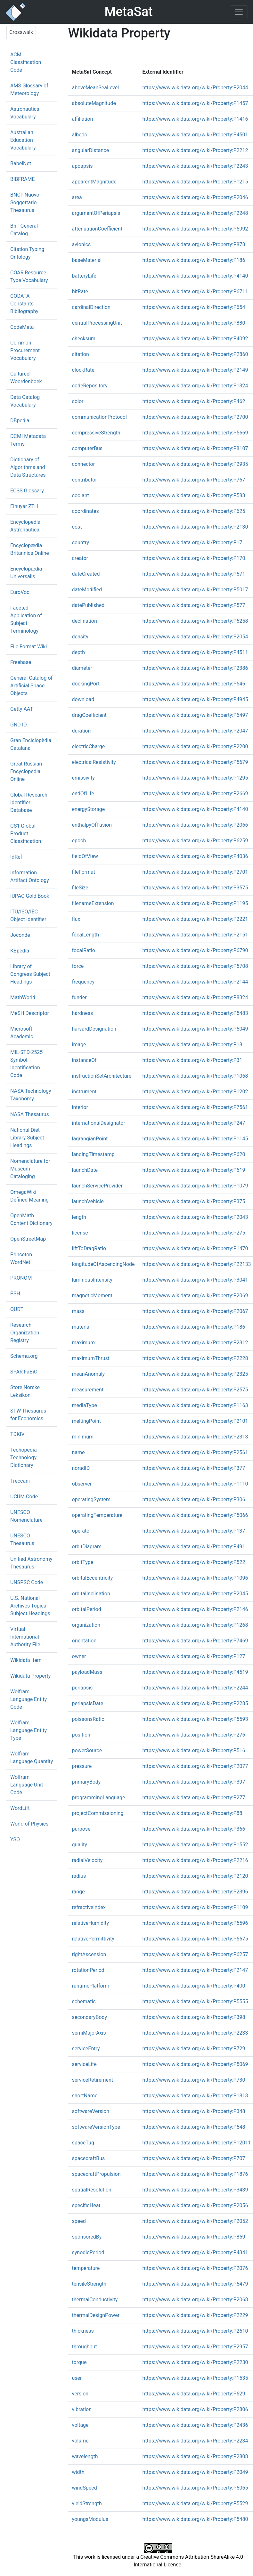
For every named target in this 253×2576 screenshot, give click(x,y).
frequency (83, 982)
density (80, 637)
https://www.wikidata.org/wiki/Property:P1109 (195, 1907)
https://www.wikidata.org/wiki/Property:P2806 (195, 2409)
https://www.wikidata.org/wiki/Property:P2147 (195, 1970)
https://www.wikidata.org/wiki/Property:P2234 (195, 2441)
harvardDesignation (94, 1029)
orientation (84, 1641)
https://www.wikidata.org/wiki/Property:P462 (194, 401)
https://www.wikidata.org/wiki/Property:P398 (194, 2017)
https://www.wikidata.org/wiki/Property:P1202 (195, 1092)
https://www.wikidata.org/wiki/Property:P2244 (195, 1688)
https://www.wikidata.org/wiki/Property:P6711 (195, 291)
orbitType (83, 1562)
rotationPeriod (88, 1970)
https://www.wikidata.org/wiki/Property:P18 (192, 1044)
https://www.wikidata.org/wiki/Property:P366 (194, 1829)
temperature (86, 2268)
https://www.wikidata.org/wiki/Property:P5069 (195, 2064)
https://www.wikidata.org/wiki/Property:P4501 (195, 135)
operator (81, 1531)
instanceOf (84, 1060)
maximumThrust (91, 1358)
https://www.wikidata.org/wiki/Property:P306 (194, 1499)
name (78, 1452)
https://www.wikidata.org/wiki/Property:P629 (194, 2394)
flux (76, 919)
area (77, 197)
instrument (84, 1092)
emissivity (83, 778)
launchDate (85, 1170)
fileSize (80, 888)
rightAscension (89, 1954)
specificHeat (86, 2205)
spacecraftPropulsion (96, 2174)
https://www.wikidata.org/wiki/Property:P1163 (195, 1405)
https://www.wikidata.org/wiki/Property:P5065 (195, 2488)
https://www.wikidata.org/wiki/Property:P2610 (195, 2331)
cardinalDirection (91, 307)
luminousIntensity (92, 1280)
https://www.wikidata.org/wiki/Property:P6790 (195, 950)
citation (80, 354)
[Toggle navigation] (239, 11)
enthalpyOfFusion (92, 825)
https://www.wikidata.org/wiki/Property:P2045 (195, 1594)
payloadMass (87, 1672)
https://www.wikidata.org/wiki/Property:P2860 (195, 354)
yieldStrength (87, 2503)
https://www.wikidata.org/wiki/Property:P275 (194, 1233)
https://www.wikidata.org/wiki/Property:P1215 (195, 182)
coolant (80, 495)
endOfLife (83, 793)
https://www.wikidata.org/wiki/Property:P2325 (195, 1374)
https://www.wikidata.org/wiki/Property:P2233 (195, 2033)
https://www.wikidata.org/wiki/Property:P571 (194, 574)
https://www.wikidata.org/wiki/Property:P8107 (195, 448)
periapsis (82, 1688)
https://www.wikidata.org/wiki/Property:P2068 (195, 2300)
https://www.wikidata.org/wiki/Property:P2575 (195, 1390)
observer (82, 1484)
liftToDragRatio (89, 1248)
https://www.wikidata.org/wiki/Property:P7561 (195, 1107)
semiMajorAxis (89, 2033)
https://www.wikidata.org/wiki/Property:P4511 (195, 652)
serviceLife (84, 2064)
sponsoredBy (87, 2237)
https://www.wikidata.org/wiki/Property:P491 (194, 1546)
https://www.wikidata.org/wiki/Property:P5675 (195, 1939)
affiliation (82, 119)
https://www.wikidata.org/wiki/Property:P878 (194, 244)
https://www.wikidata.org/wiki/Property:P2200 (195, 746)
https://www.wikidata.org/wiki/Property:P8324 (195, 997)
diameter (82, 668)
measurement (88, 1390)
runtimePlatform (91, 1986)
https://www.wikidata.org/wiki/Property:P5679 (195, 762)
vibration (82, 2409)
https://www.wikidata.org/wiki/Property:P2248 (195, 213)
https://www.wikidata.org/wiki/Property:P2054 (195, 637)
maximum (83, 1343)
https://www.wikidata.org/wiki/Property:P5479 (195, 2284)
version (80, 2394)
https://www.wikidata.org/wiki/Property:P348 (194, 2111)
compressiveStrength (96, 433)
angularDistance (90, 150)
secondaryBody (89, 2017)
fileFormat (83, 872)
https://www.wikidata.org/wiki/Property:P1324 (195, 386)
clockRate (83, 370)
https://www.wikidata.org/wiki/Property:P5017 (195, 590)
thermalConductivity (95, 2300)
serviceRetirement (92, 2080)
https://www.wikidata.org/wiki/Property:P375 (194, 1201)
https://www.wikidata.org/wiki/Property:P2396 (195, 1892)
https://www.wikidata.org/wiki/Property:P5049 (195, 1029)
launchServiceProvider (97, 1186)
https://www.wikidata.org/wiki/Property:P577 (194, 605)
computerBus (87, 448)
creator (80, 558)
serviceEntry (86, 2048)
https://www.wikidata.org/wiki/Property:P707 (194, 2158)
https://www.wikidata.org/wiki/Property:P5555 (195, 2001)
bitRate (80, 291)
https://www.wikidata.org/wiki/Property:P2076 (195, 2268)
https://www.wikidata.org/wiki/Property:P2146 (195, 1609)
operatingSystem (91, 1499)
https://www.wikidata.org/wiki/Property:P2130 (195, 527)
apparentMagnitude (94, 182)
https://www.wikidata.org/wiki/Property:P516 (194, 1750)
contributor (84, 480)
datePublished (88, 605)
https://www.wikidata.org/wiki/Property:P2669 (195, 793)
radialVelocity (87, 1860)
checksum (83, 339)
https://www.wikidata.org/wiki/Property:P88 (192, 1813)
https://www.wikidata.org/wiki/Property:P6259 (195, 841)
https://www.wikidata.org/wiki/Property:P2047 (195, 731)
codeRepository (90, 386)
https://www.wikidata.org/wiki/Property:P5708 (195, 966)
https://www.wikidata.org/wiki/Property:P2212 (195, 150)
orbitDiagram (87, 1546)
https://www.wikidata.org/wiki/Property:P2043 (195, 1217)
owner (79, 1656)
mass (78, 1311)
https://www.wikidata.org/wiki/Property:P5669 (195, 433)
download (83, 699)
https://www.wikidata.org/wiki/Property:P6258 (195, 621)
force (78, 966)
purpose (81, 1829)
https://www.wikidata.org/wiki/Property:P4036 (195, 856)
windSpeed (84, 2488)
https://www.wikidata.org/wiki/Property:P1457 (195, 103)
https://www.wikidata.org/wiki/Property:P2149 (195, 370)
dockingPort (86, 684)
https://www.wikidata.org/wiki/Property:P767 (194, 480)
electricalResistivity (94, 762)
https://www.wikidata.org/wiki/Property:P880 (194, 323)
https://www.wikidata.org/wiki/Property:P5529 (195, 2503)
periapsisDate (87, 1703)
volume (80, 2441)
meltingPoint (86, 1421)
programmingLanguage (98, 1797)
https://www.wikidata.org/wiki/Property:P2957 (195, 2347)
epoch (79, 841)
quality (79, 1845)
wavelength (85, 2456)
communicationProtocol (99, 417)
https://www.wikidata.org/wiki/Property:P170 (194, 558)
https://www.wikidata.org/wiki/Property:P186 (194, 260)
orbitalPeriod (86, 1609)
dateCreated (86, 574)
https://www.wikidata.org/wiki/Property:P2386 (195, 668)
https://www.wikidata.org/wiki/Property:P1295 (195, 778)
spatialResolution (91, 2190)
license (80, 1233)
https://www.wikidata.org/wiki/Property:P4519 (195, 1672)
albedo (79, 135)
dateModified (87, 590)
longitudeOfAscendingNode (103, 1264)
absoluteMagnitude (94, 103)
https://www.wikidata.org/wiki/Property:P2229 (195, 2315)
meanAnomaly (88, 1374)
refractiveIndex (89, 1907)
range (78, 1892)
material (81, 1327)
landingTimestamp (93, 1154)
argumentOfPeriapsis (96, 213)
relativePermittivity (93, 1939)
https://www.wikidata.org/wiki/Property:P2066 (195, 825)
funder (79, 997)
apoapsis (82, 166)
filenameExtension (93, 903)
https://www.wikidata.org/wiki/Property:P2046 (195, 197)
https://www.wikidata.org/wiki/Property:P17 (192, 542)
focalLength (85, 935)
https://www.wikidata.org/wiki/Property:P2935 (195, 464)
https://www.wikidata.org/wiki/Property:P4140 (195, 276)
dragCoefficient (89, 715)
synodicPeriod (88, 2252)
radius (79, 1876)
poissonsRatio (88, 1719)
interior (80, 1107)
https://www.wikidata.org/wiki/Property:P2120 (195, 1876)
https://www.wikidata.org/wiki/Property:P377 (194, 1468)
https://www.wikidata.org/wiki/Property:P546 (194, 684)
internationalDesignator (98, 1123)
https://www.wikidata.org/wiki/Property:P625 (194, 511)
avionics (81, 244)
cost (77, 527)
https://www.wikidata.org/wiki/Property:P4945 (195, 699)
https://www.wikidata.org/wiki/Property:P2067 (195, 1311)
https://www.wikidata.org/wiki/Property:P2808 (195, 2456)
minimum (83, 1437)
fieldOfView (85, 856)
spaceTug (83, 2143)
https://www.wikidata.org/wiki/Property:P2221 (195, 919)
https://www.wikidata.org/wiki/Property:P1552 (195, 1845)
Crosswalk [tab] (21, 32)
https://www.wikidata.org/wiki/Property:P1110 (195, 1484)
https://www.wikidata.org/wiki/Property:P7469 (195, 1641)
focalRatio (83, 950)
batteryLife (84, 276)
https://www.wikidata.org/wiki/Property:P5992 (195, 229)
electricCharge (88, 746)
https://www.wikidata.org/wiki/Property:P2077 (195, 1766)
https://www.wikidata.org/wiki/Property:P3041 (195, 1280)
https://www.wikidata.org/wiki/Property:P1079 (195, 1186)
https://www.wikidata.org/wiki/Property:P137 (194, 1531)
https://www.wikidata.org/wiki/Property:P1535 (195, 2378)
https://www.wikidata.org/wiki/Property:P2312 (195, 1343)
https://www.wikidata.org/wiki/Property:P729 (194, 2048)
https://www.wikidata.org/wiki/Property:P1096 (195, 1578)
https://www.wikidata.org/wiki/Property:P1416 (195, 119)
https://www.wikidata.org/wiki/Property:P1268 (195, 1625)
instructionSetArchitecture (102, 1076)
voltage (80, 2425)
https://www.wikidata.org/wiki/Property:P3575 (195, 888)
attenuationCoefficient (97, 229)
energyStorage (88, 809)
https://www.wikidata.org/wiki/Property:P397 (194, 1782)
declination (84, 621)
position (81, 1735)
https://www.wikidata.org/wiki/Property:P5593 (195, 1719)
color (78, 401)
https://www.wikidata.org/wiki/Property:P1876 (195, 2174)
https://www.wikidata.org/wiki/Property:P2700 (195, 417)
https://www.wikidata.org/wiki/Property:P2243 (195, 166)
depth (78, 652)
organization (86, 1625)
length (79, 1217)
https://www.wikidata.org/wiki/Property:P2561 (195, 1452)
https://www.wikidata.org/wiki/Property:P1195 (195, 903)
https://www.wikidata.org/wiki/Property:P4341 (195, 2252)
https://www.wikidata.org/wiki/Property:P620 (194, 1154)
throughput (84, 2347)
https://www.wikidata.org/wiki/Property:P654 (194, 307)
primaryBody (86, 1782)
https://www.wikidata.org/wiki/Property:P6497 (195, 715)
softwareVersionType (96, 2127)
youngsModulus (90, 2519)
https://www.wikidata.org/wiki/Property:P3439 (195, 2190)
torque (79, 2362)
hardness (82, 1013)
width (78, 2472)
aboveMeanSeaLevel (95, 88)
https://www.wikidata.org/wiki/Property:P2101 (195, 1421)
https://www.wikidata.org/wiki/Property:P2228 (195, 1358)
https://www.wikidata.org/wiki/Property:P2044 (195, 88)
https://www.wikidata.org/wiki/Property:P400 (194, 1986)
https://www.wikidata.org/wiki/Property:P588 (194, 495)
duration (81, 731)
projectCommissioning (98, 1813)
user (77, 2378)
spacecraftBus (88, 2158)
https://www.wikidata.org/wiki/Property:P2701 (195, 872)
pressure (82, 1766)
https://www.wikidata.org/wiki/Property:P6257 (195, 1954)
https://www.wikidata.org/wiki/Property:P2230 (195, 2362)
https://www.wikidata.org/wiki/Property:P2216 (195, 1860)
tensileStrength (89, 2284)
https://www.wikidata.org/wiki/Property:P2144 (195, 982)
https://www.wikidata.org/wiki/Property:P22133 (197, 1264)
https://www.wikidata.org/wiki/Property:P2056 (195, 2205)
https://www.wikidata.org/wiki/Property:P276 (194, 1735)
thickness (83, 2331)
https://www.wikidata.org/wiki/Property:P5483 (195, 1013)
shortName (85, 2096)
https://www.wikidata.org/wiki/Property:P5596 (195, 1923)
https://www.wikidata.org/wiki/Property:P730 (194, 2080)
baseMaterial (87, 260)
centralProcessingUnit (97, 323)
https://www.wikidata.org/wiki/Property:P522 (194, 1562)
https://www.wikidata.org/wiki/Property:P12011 (197, 2143)
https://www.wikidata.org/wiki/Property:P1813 (195, 2096)
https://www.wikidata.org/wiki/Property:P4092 (195, 339)
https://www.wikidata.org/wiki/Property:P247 (194, 1123)
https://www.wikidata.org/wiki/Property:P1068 (195, 1076)
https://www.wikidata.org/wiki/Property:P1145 (195, 1139)
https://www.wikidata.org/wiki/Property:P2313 (195, 1437)
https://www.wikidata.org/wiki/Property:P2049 (195, 2472)
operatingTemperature (97, 1515)
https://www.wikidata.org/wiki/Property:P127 (194, 1656)
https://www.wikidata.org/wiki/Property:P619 (194, 1170)
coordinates (85, 511)
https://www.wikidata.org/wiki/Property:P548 (194, 2127)
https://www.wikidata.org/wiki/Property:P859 (194, 2237)
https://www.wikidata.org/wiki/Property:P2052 (195, 2221)
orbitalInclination (91, 1594)
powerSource (87, 1750)
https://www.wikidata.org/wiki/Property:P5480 (195, 2519)
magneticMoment (92, 1295)
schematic (84, 2001)
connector (83, 464)
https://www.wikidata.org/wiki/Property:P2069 (195, 1295)
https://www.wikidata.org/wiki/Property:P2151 (195, 935)
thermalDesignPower (96, 2315)
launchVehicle (88, 1201)
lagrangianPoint (90, 1139)
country (80, 542)
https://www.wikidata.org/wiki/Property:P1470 (195, 1248)
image (79, 1044)
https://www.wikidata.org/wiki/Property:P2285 (195, 1703)
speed (79, 2221)
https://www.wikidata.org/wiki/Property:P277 (194, 1797)
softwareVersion (91, 2111)
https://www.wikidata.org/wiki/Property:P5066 (195, 1515)
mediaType (84, 1405)
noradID (81, 1468)
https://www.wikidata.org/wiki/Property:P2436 (195, 2425)
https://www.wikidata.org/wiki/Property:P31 (192, 1060)
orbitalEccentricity (92, 1578)
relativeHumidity (90, 1923)
